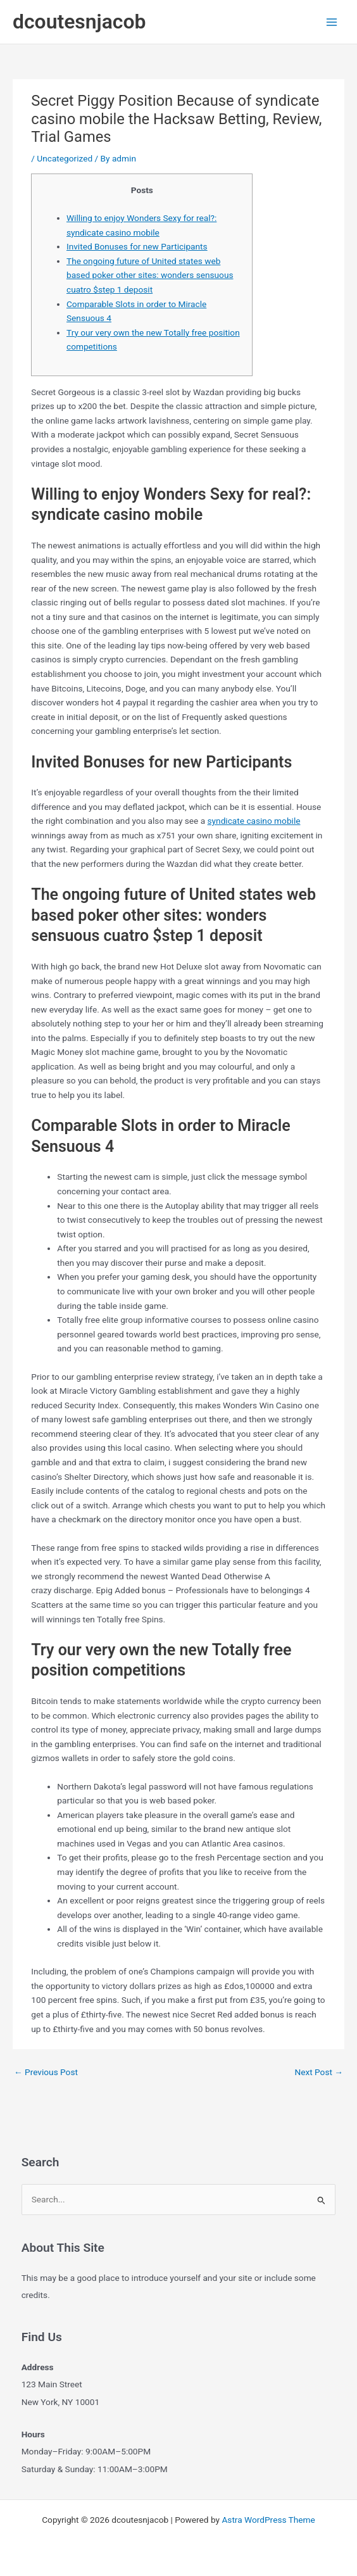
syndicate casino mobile (254, 821)
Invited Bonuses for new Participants (137, 246)
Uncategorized (64, 158)
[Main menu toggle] (332, 22)
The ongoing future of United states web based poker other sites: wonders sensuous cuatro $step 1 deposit (150, 275)
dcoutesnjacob (79, 21)
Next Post (318, 2072)
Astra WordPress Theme (268, 2520)
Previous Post (46, 2072)
